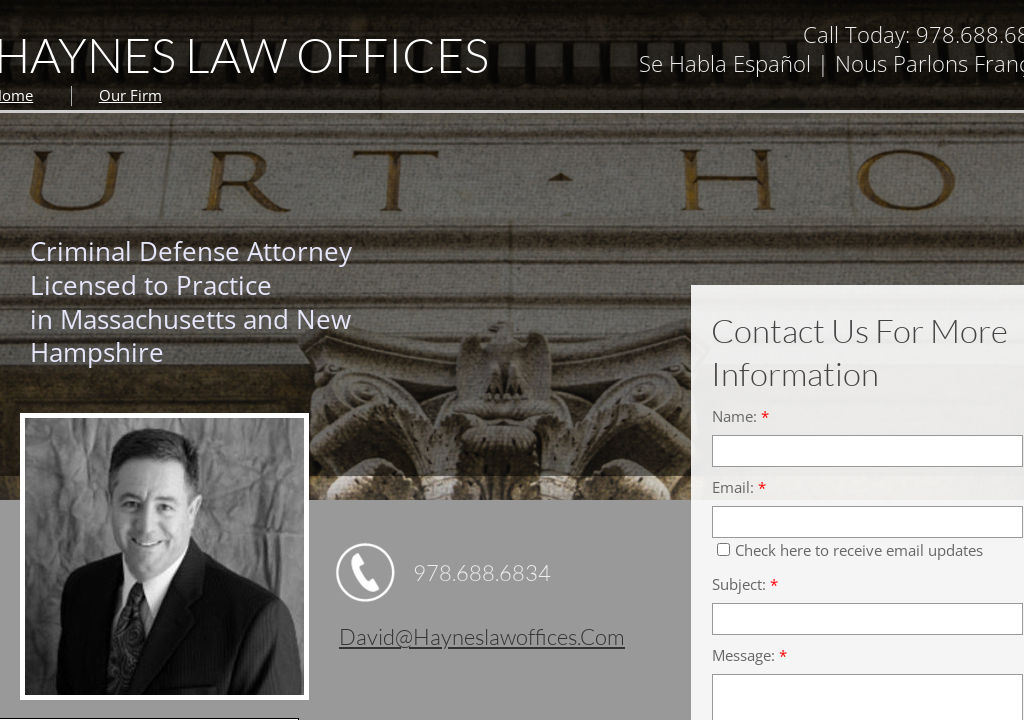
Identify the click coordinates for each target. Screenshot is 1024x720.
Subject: (745, 584)
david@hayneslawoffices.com (482, 636)
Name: (740, 416)
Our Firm (130, 95)
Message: (749, 655)
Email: (739, 487)
